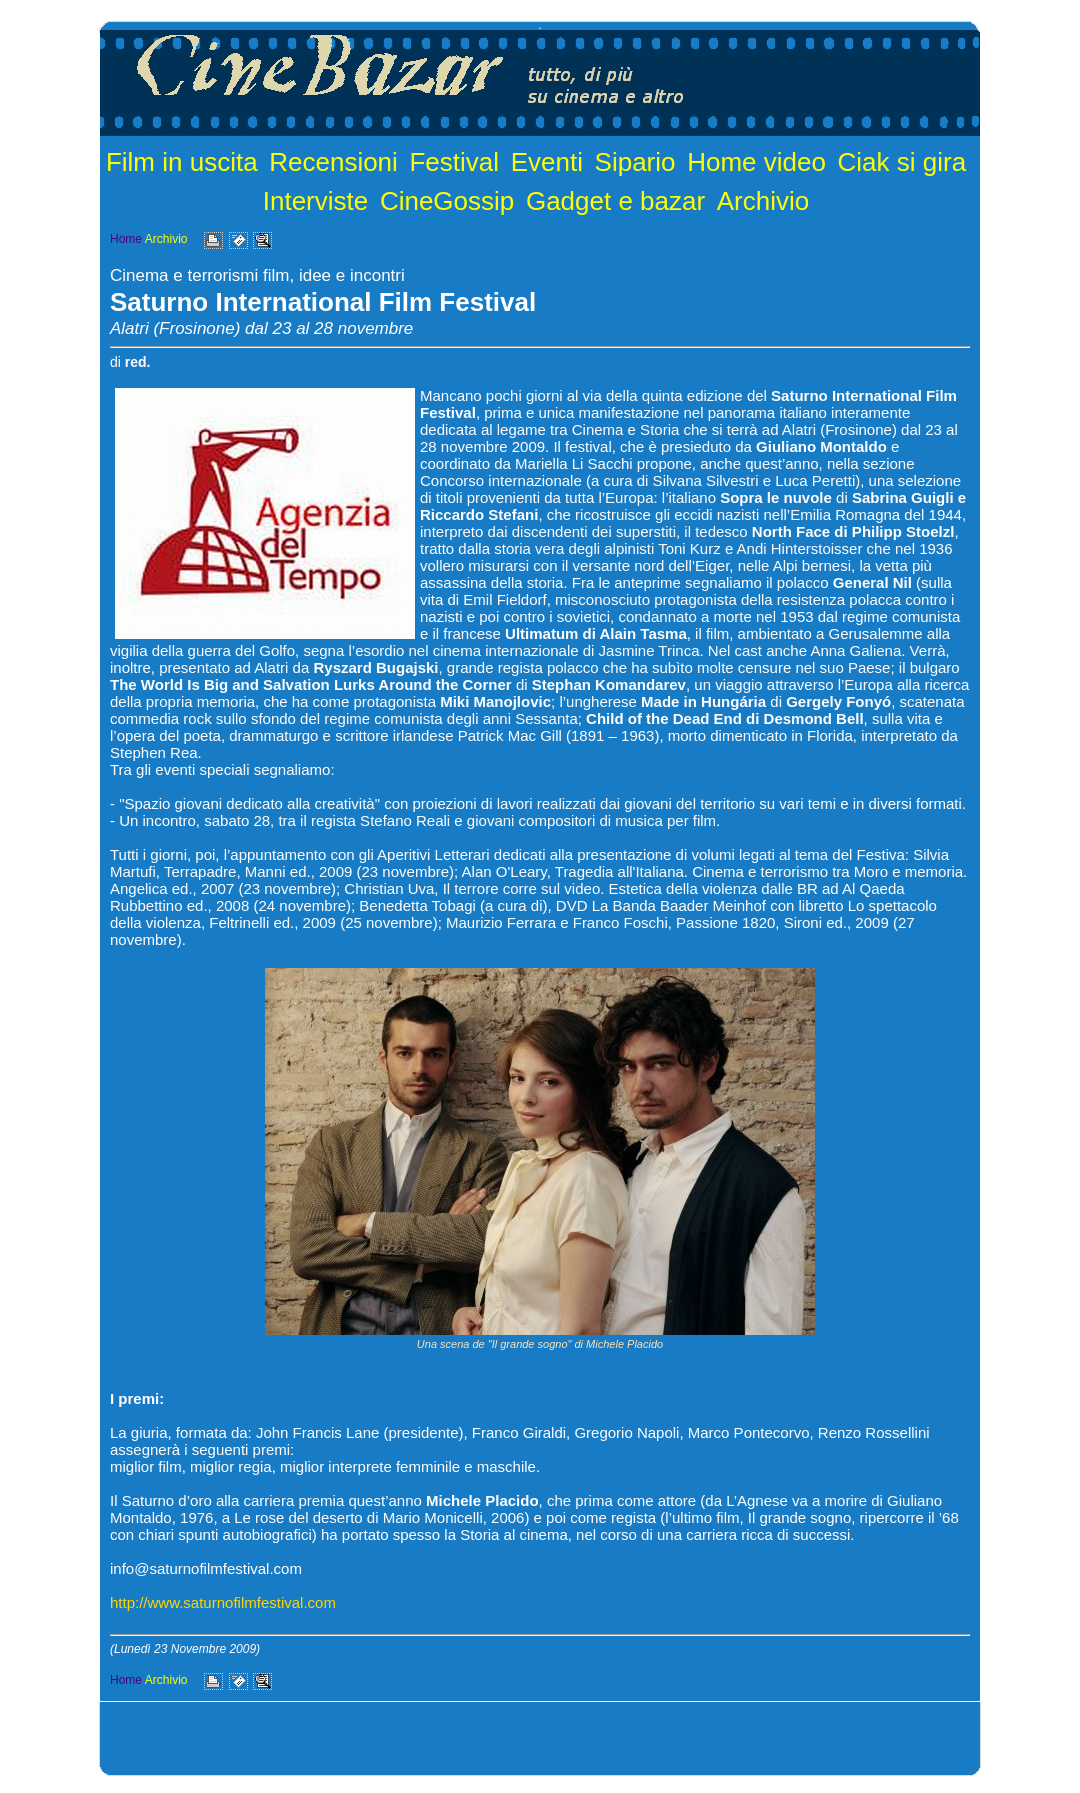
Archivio (763, 201)
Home (126, 239)
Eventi (547, 162)
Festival (454, 162)
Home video (756, 162)
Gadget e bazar (615, 201)
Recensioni (333, 162)
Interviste (316, 201)
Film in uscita (182, 162)
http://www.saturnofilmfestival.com (223, 1602)
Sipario (635, 162)
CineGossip (447, 201)
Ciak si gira (902, 162)
